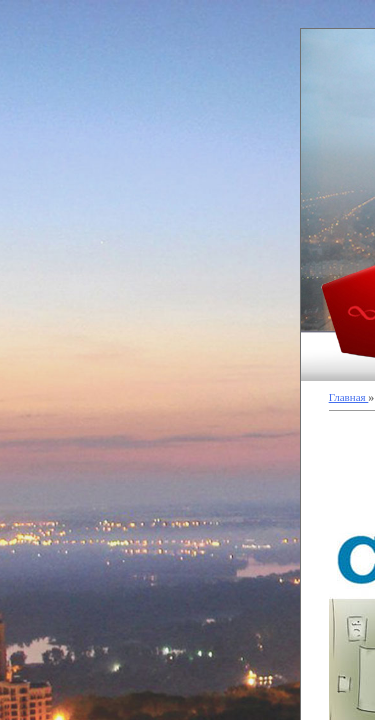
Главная (349, 397)
